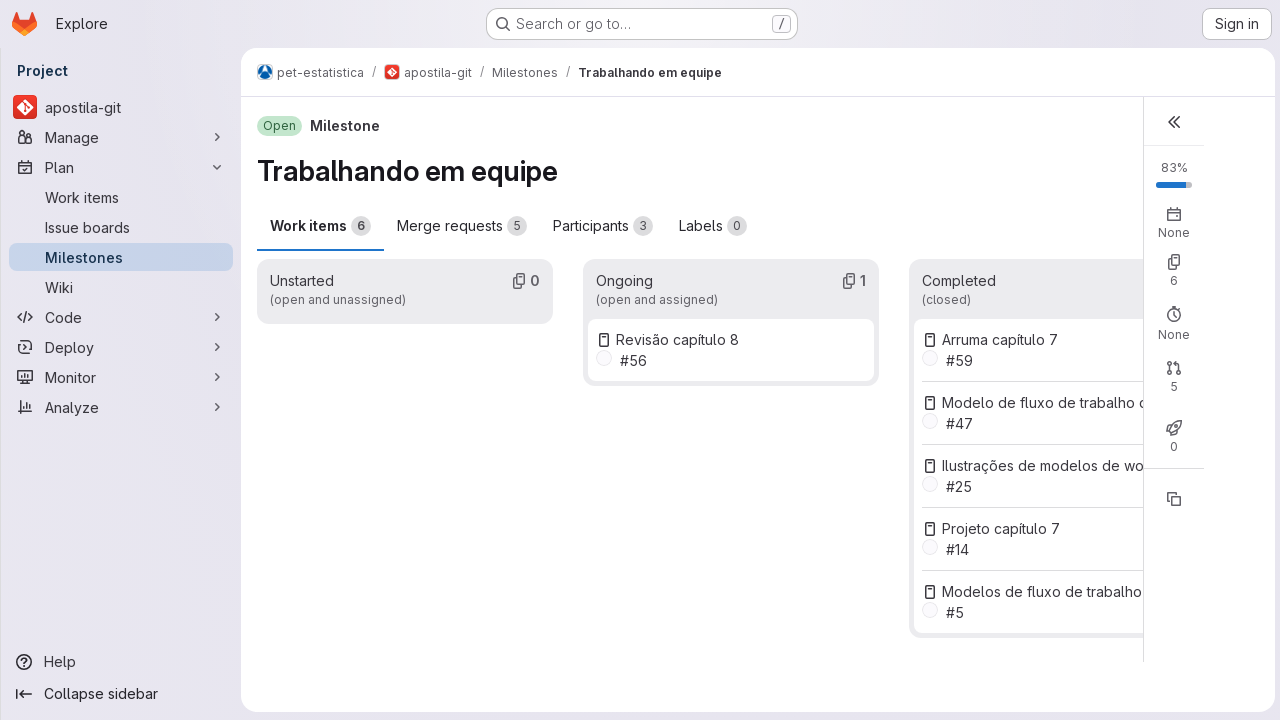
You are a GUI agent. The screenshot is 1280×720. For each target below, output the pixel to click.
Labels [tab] (713, 226)
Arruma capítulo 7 (998, 339)
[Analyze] (121, 407)
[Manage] (121, 137)
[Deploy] (121, 347)
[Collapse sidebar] (121, 694)
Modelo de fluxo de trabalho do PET (1063, 402)
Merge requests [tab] (462, 226)
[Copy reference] (1171, 499)
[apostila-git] (121, 107)
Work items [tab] (320, 226)
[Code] (121, 317)
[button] (1171, 121)
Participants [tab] (603, 226)
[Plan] (121, 167)
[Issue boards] (121, 227)
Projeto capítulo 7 (999, 528)
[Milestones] (121, 257)
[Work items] (121, 197)
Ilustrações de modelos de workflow (1062, 465)
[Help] (121, 662)
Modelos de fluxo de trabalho (1040, 591)
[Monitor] (121, 377)
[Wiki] (121, 287)
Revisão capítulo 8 (676, 339)
